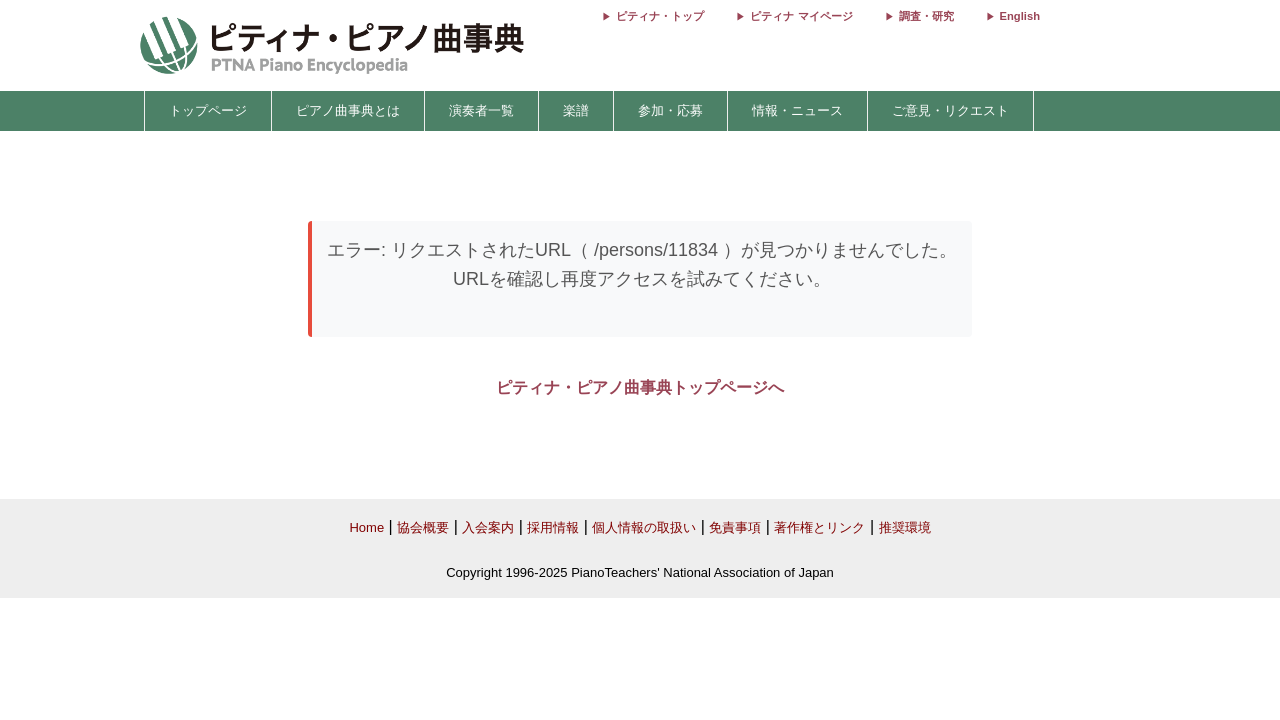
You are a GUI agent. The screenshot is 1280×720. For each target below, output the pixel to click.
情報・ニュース (797, 110)
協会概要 (423, 527)
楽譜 (576, 110)
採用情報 (553, 527)
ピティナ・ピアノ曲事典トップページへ (640, 387)
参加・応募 (670, 110)
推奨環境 (905, 527)
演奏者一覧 (481, 110)
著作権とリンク (819, 527)
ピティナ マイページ (801, 16)
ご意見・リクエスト (950, 110)
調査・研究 (926, 16)
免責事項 (735, 527)
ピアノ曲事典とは (348, 110)
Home (366, 527)
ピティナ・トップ (660, 16)
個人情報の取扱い (644, 527)
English (1020, 16)
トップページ (208, 110)
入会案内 (488, 527)
